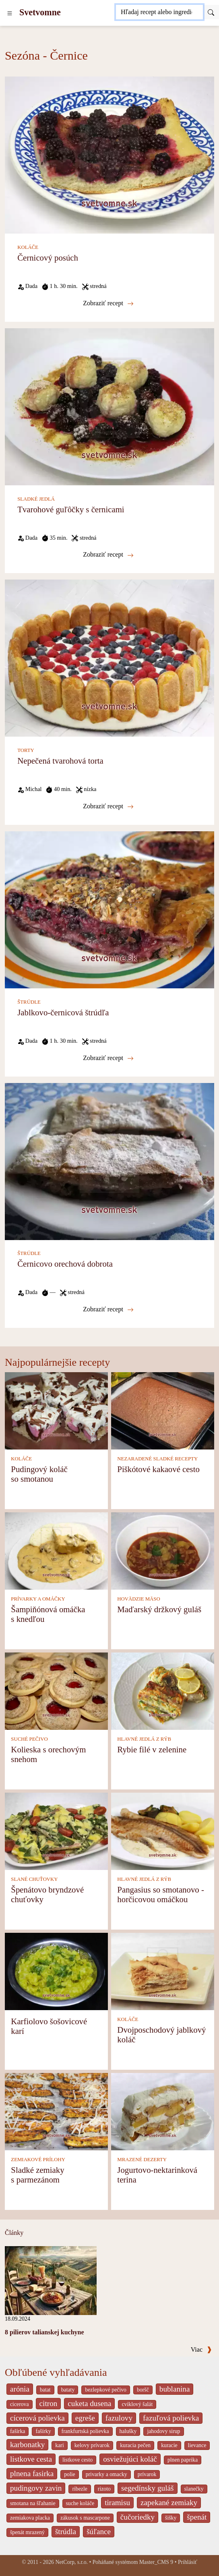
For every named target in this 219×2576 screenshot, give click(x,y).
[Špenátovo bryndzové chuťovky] (56, 1830)
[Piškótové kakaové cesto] (162, 1409)
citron (48, 2403)
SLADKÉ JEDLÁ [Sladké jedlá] (36, 499)
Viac (201, 2349)
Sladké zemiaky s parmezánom (37, 2174)
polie (69, 2474)
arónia (19, 2389)
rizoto (104, 2489)
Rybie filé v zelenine (151, 1749)
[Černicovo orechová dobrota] (109, 1160)
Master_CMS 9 (156, 2562)
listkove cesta (31, 2459)
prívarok (147, 2474)
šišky (170, 2518)
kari (59, 2445)
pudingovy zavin (36, 2488)
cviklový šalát (137, 2404)
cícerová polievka (37, 2418)
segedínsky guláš (147, 2488)
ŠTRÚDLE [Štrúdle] (29, 1002)
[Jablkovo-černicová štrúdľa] (109, 909)
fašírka (17, 2431)
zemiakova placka (30, 2518)
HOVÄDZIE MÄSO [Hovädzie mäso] (138, 1599)
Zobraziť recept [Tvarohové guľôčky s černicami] (108, 554)
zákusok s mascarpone (85, 2518)
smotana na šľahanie (33, 2503)
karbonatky (27, 2444)
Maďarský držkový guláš (159, 1609)
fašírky (43, 2431)
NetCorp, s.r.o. (71, 2562)
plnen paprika (182, 2460)
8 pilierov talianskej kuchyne (44, 2332)
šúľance (99, 2531)
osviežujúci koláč (130, 2459)
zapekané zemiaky (168, 2502)
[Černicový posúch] (109, 154)
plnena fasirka (32, 2473)
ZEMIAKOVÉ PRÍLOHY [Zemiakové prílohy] (38, 2159)
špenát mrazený (27, 2532)
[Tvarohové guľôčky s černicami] (109, 405)
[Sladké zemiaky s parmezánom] (56, 2110)
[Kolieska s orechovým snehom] (56, 1690)
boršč (143, 2390)
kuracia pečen (135, 2445)
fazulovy (118, 2418)
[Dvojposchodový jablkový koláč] (162, 1970)
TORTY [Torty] (25, 750)
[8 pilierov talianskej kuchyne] (51, 2279)
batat (45, 2390)
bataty (68, 2390)
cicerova (19, 2404)
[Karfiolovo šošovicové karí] (56, 1970)
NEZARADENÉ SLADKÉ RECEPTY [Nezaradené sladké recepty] (157, 1459)
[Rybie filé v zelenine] (162, 1690)
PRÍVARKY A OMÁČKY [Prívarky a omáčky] (38, 1599)
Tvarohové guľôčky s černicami (70, 509)
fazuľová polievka (171, 2418)
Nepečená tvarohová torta (60, 760)
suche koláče (80, 2503)
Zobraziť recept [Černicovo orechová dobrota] (108, 1309)
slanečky (194, 2489)
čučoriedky (137, 2517)
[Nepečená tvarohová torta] (109, 657)
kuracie (169, 2445)
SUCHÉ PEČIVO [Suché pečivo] (29, 1739)
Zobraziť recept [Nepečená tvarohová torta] (108, 806)
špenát (197, 2517)
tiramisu (117, 2502)
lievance (197, 2445)
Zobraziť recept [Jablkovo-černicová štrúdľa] (108, 1058)
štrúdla (65, 2531)
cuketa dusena (89, 2403)
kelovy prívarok (92, 2445)
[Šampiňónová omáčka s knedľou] (56, 1550)
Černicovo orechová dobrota (65, 1263)
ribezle (79, 2489)
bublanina (174, 2389)
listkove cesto (77, 2460)
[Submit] (211, 12)
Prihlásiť (187, 2562)
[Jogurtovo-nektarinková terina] (162, 2110)
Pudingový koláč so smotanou (39, 1473)
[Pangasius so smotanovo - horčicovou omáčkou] (162, 1830)
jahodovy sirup (163, 2431)
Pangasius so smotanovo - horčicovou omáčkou (160, 1894)
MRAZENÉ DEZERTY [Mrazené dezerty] (142, 2159)
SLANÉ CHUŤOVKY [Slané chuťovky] (34, 1879)
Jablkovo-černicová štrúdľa (63, 1012)
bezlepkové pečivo (105, 2390)
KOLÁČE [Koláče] (27, 247)
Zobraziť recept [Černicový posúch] (108, 303)
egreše (85, 2418)
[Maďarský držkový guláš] (162, 1550)
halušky (128, 2431)
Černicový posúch (47, 257)
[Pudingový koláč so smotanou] (56, 1409)
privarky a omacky (106, 2474)
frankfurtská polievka (85, 2431)
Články (14, 2232)
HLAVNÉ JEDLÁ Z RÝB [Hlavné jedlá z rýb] (144, 1739)
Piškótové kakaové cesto (158, 1469)
